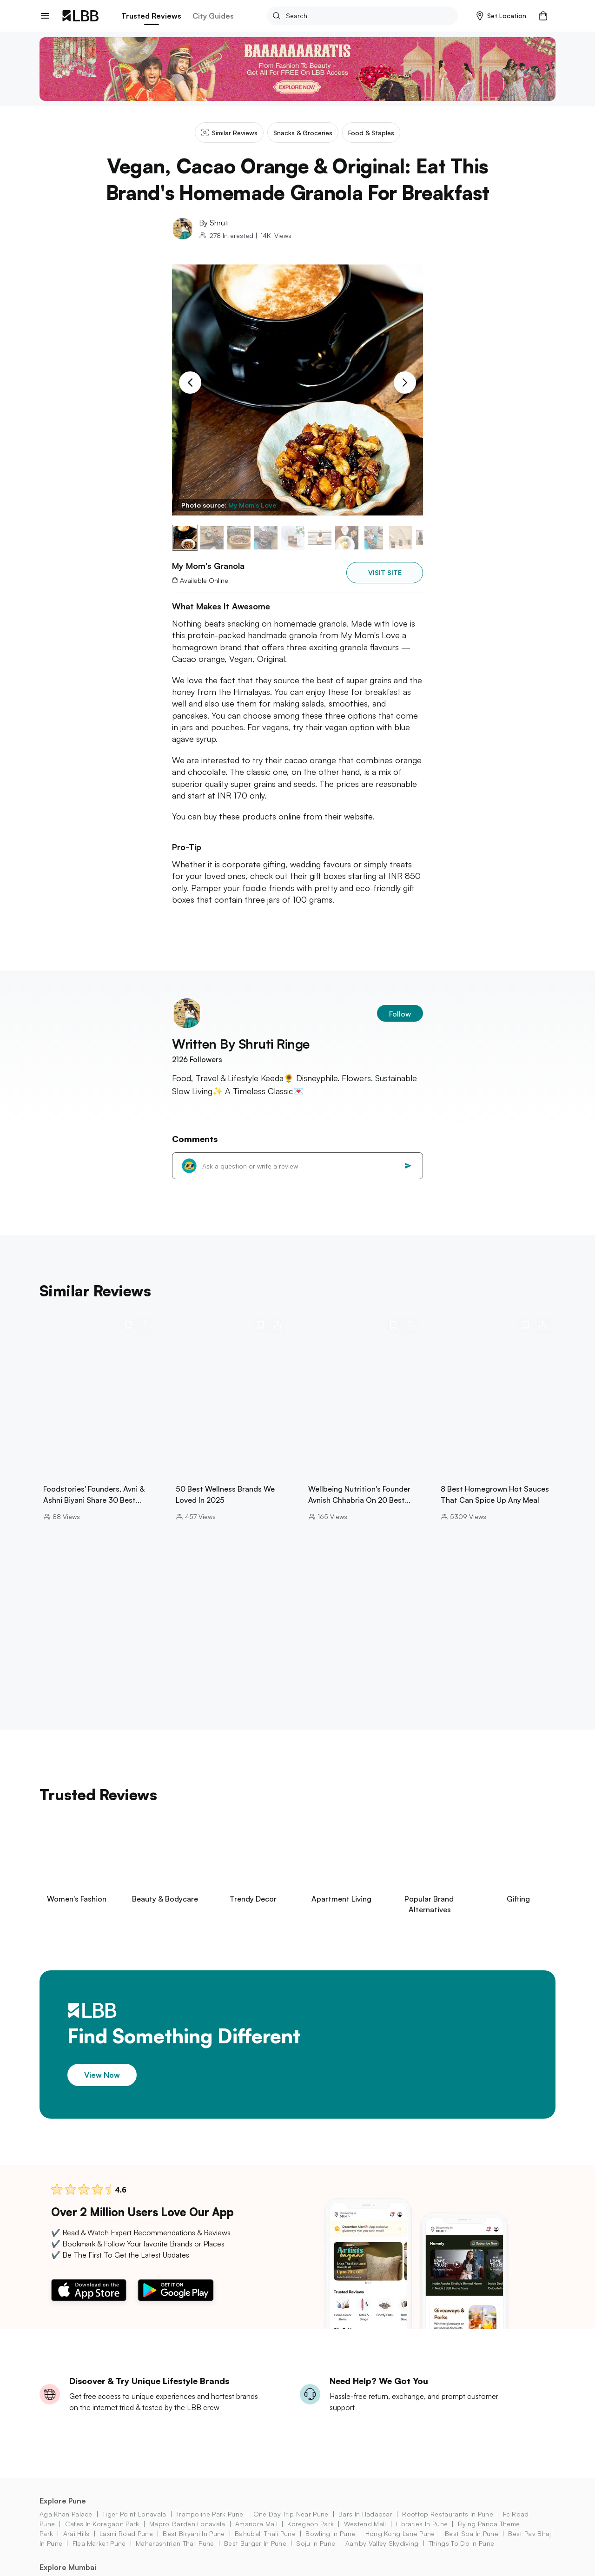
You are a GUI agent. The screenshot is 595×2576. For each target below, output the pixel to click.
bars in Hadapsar (365, 2514)
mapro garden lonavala (187, 2524)
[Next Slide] (405, 382)
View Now (102, 2075)
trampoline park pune (209, 2514)
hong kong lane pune (400, 2533)
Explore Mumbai (68, 2567)
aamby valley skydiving (382, 2543)
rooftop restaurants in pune (447, 2514)
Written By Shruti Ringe (241, 1044)
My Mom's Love (252, 505)
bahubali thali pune (265, 2533)
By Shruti (214, 222)
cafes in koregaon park (102, 2524)
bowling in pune (330, 2533)
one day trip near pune (291, 2514)
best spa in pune (471, 2533)
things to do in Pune (461, 2543)
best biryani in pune (194, 2533)
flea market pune (99, 2543)
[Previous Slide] (190, 382)
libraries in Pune (422, 2524)
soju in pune (315, 2543)
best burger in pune (255, 2543)
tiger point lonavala (134, 2514)
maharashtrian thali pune (175, 2543)
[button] (501, 16)
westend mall (365, 2524)
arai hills (76, 2533)
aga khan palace (66, 2514)
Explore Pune (63, 2500)
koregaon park (310, 2524)
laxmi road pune (126, 2533)
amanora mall (256, 2524)
